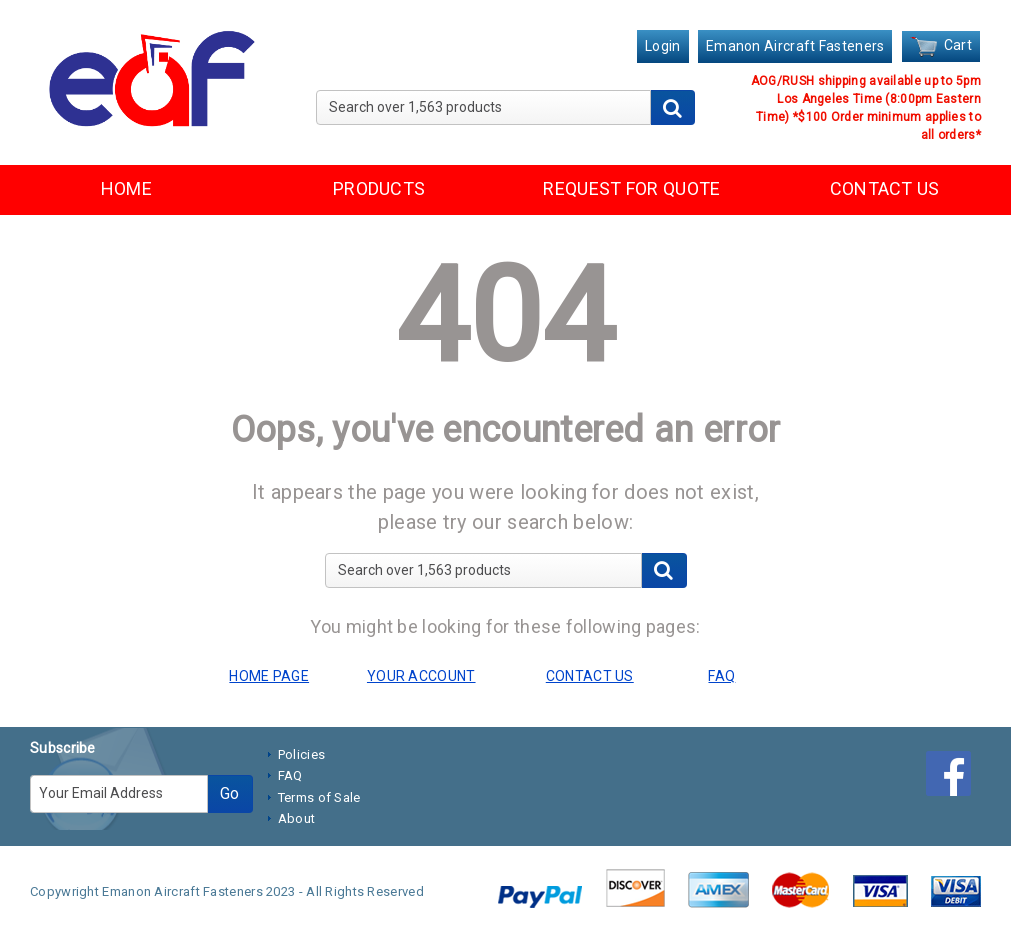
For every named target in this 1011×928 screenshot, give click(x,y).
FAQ (290, 775)
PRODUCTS (379, 188)
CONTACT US (885, 188)
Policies (301, 754)
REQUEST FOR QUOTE (631, 188)
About (297, 818)
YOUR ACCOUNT (421, 676)
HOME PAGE (269, 676)
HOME (126, 188)
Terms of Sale (319, 797)
